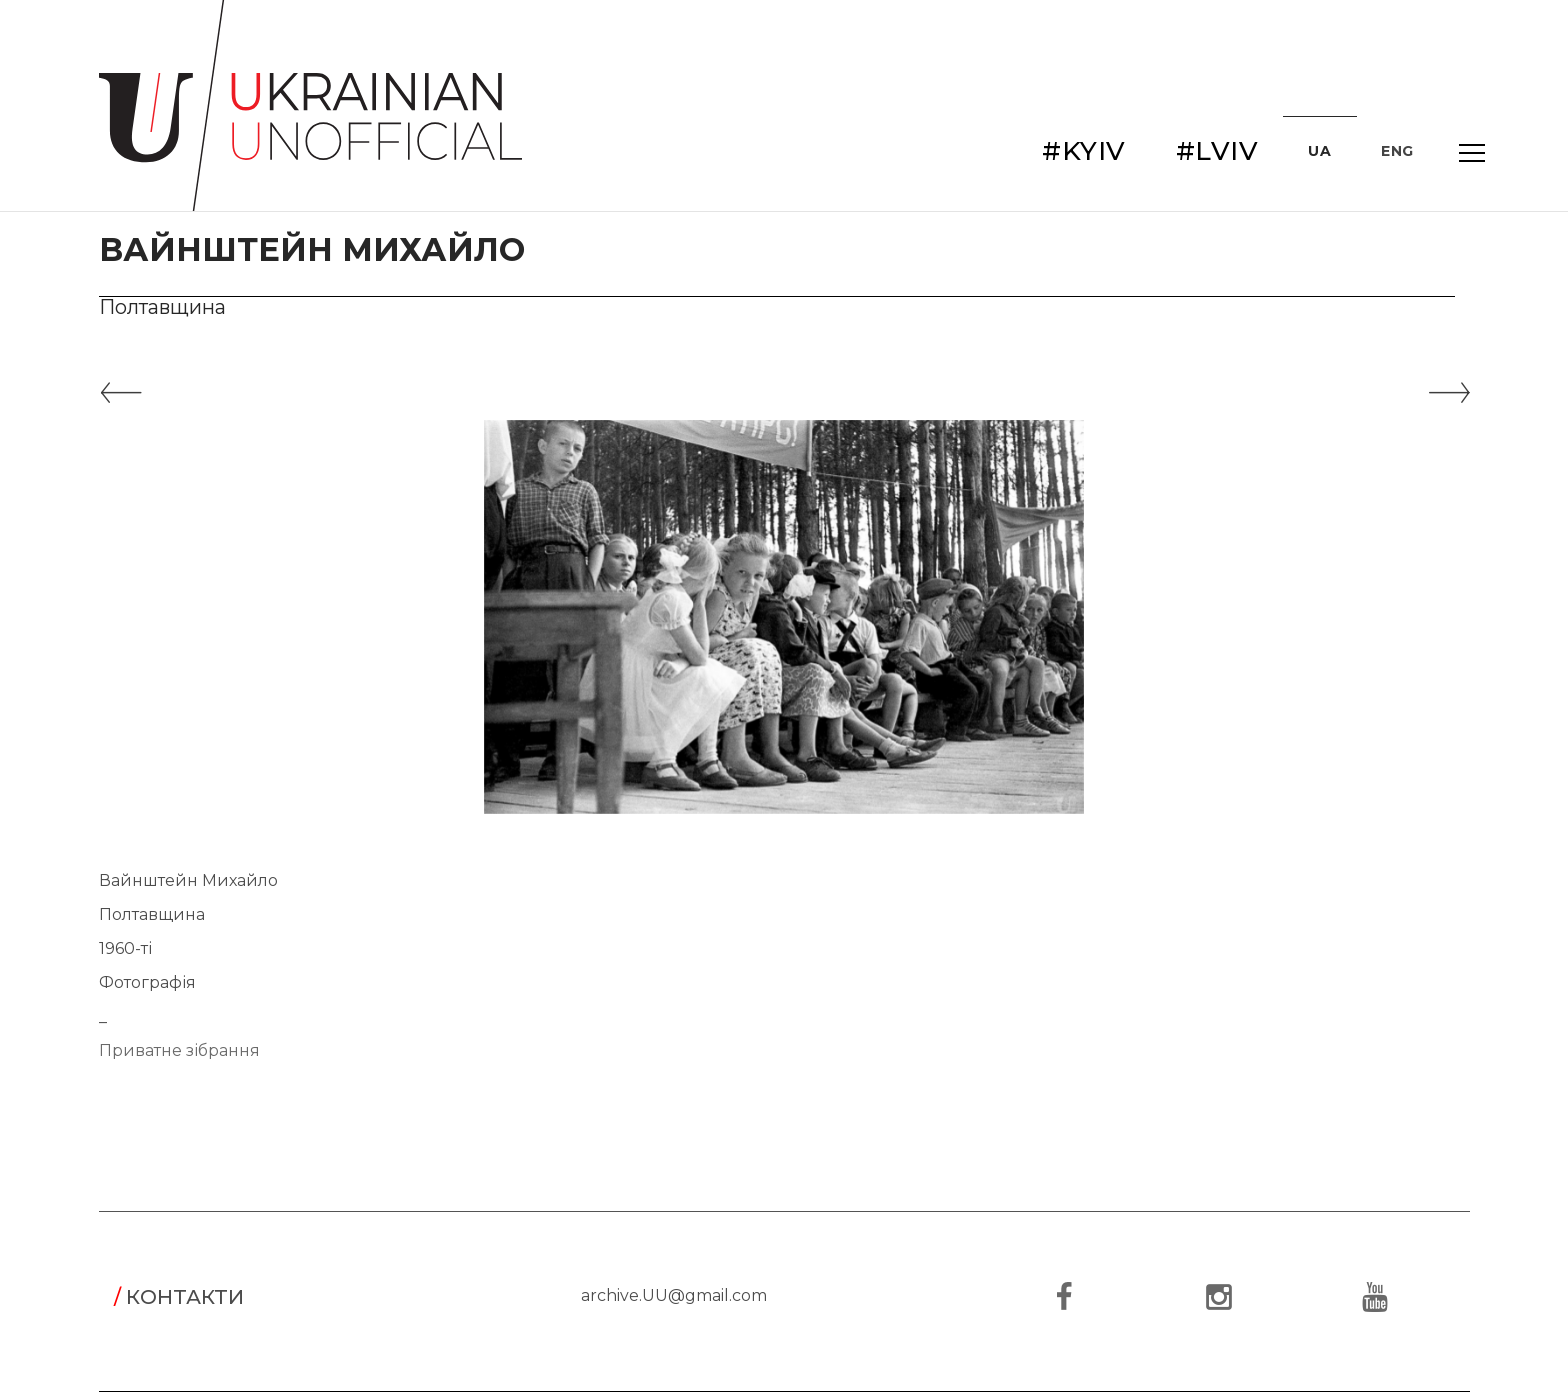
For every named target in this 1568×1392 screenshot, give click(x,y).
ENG (1397, 151)
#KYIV (1084, 151)
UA (1319, 151)
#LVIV (1217, 151)
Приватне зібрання (179, 1050)
